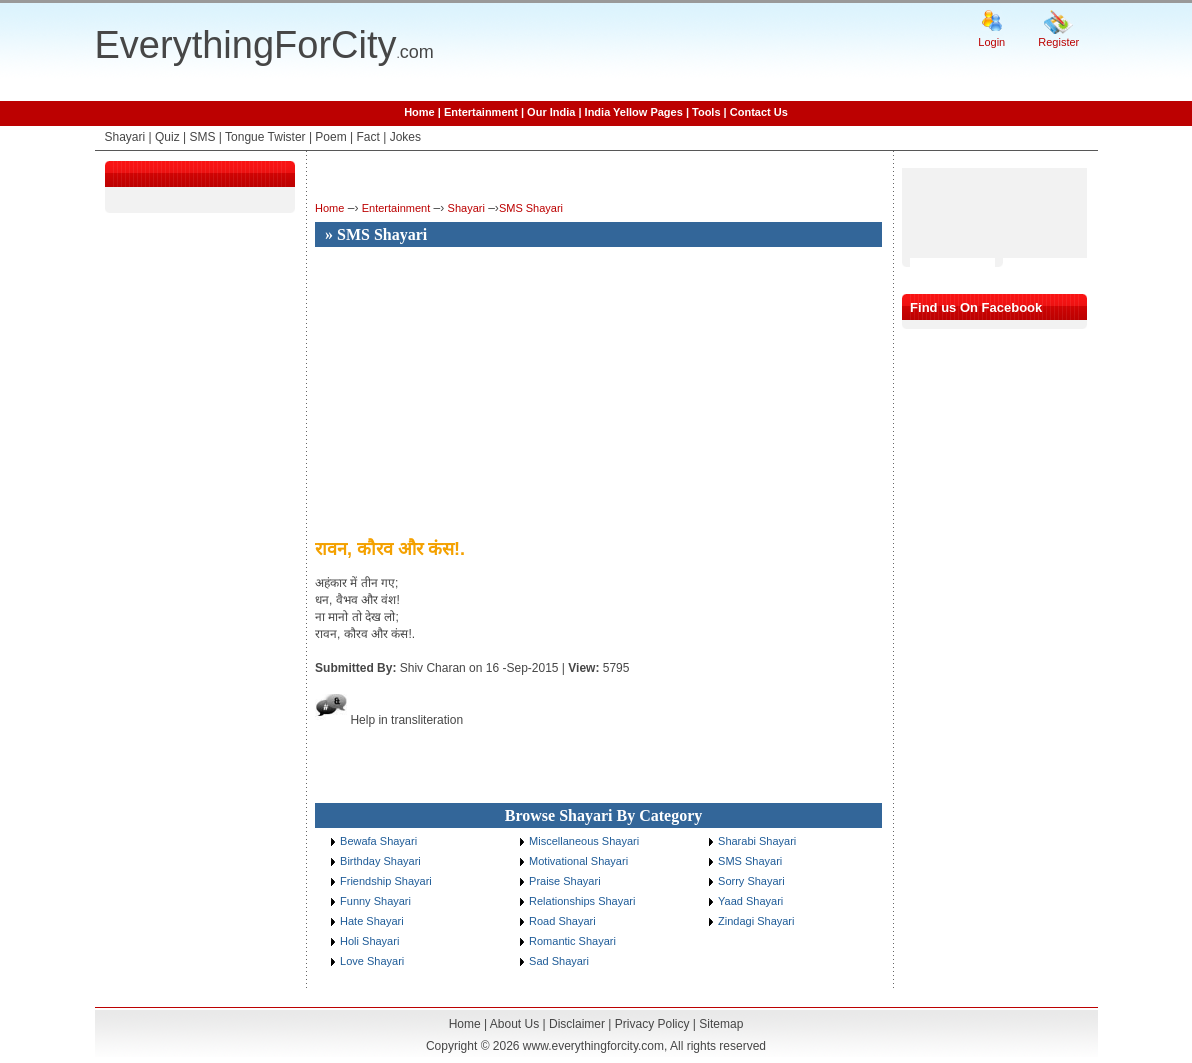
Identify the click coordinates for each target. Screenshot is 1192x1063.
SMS (202, 137)
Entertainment (481, 112)
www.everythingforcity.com (593, 1046)
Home (419, 112)
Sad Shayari (559, 961)
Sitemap (721, 1024)
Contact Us (759, 112)
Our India (551, 112)
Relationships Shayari (582, 901)
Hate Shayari (372, 921)
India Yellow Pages (634, 112)
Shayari (125, 137)
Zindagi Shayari (756, 921)
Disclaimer (577, 1024)
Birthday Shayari (380, 861)
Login (991, 42)
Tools (706, 112)
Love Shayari (372, 961)
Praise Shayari (565, 881)
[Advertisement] (483, 394)
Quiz (167, 137)
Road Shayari (562, 921)
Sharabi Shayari (757, 841)
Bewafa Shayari (378, 841)
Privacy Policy (652, 1024)
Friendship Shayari (386, 881)
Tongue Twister (265, 137)
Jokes (405, 137)
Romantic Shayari (572, 941)
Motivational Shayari (578, 861)
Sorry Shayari (751, 881)
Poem (330, 137)
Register (1058, 42)
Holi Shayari (369, 941)
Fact (368, 137)
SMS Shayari (531, 208)
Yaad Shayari (750, 901)
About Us (514, 1024)
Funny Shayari (375, 901)
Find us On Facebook (976, 307)
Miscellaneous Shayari (584, 841)
